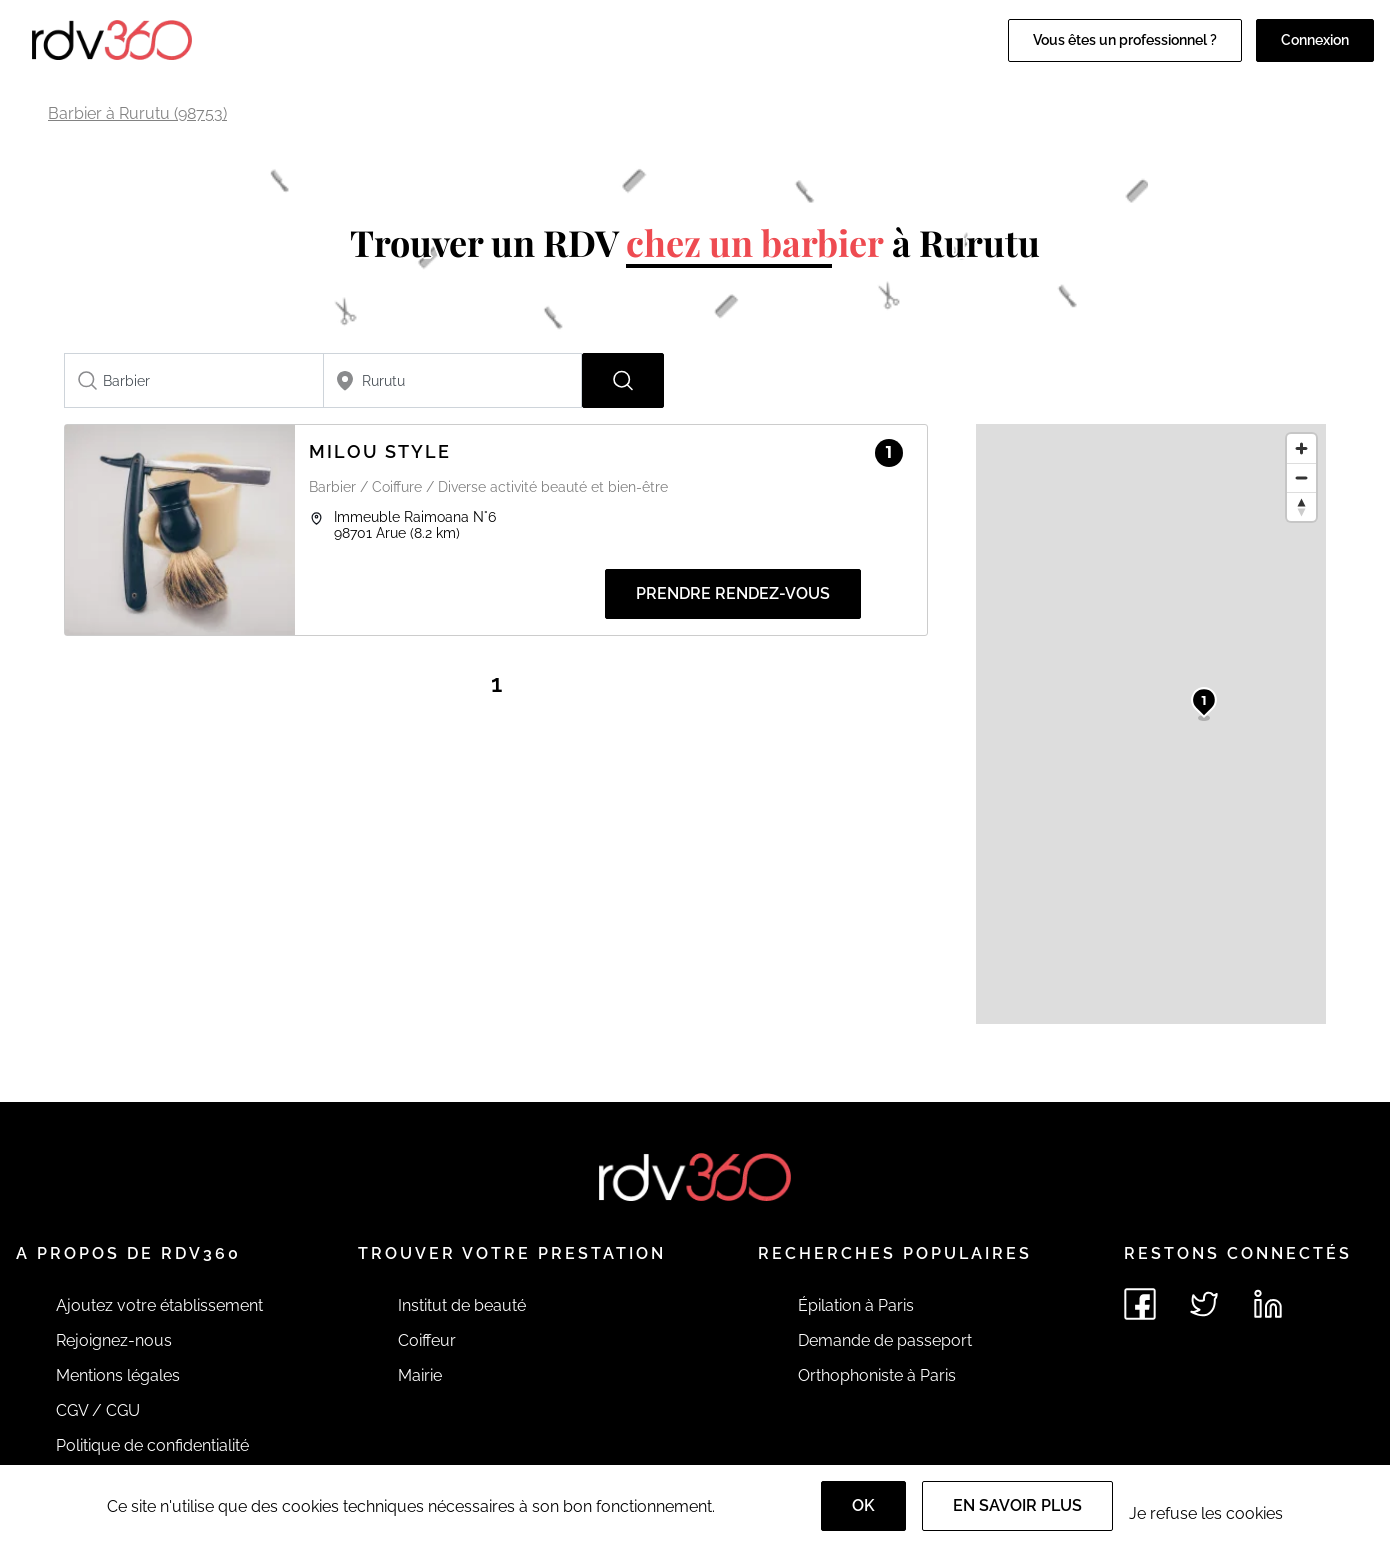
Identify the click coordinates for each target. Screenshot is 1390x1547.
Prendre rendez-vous (733, 593)
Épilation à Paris (856, 1305)
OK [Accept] (863, 1505)
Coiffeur (427, 1340)
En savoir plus (1017, 1505)
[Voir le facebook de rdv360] (1140, 1304)
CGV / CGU (98, 1410)
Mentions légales (118, 1375)
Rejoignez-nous (114, 1340)
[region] (1151, 724)
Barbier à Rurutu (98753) (137, 113)
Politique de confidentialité (152, 1445)
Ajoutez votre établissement (159, 1305)
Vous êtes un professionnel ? (1125, 40)
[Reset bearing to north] (1301, 506)
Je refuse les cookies (1206, 1513)
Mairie (420, 1375)
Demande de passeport (885, 1340)
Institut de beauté (462, 1305)
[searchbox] (194, 380)
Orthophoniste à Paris (877, 1375)
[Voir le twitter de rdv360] (1204, 1304)
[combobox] (194, 380)
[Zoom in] (1301, 448)
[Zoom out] (1301, 477)
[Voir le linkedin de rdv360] (1268, 1304)
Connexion (1315, 40)
